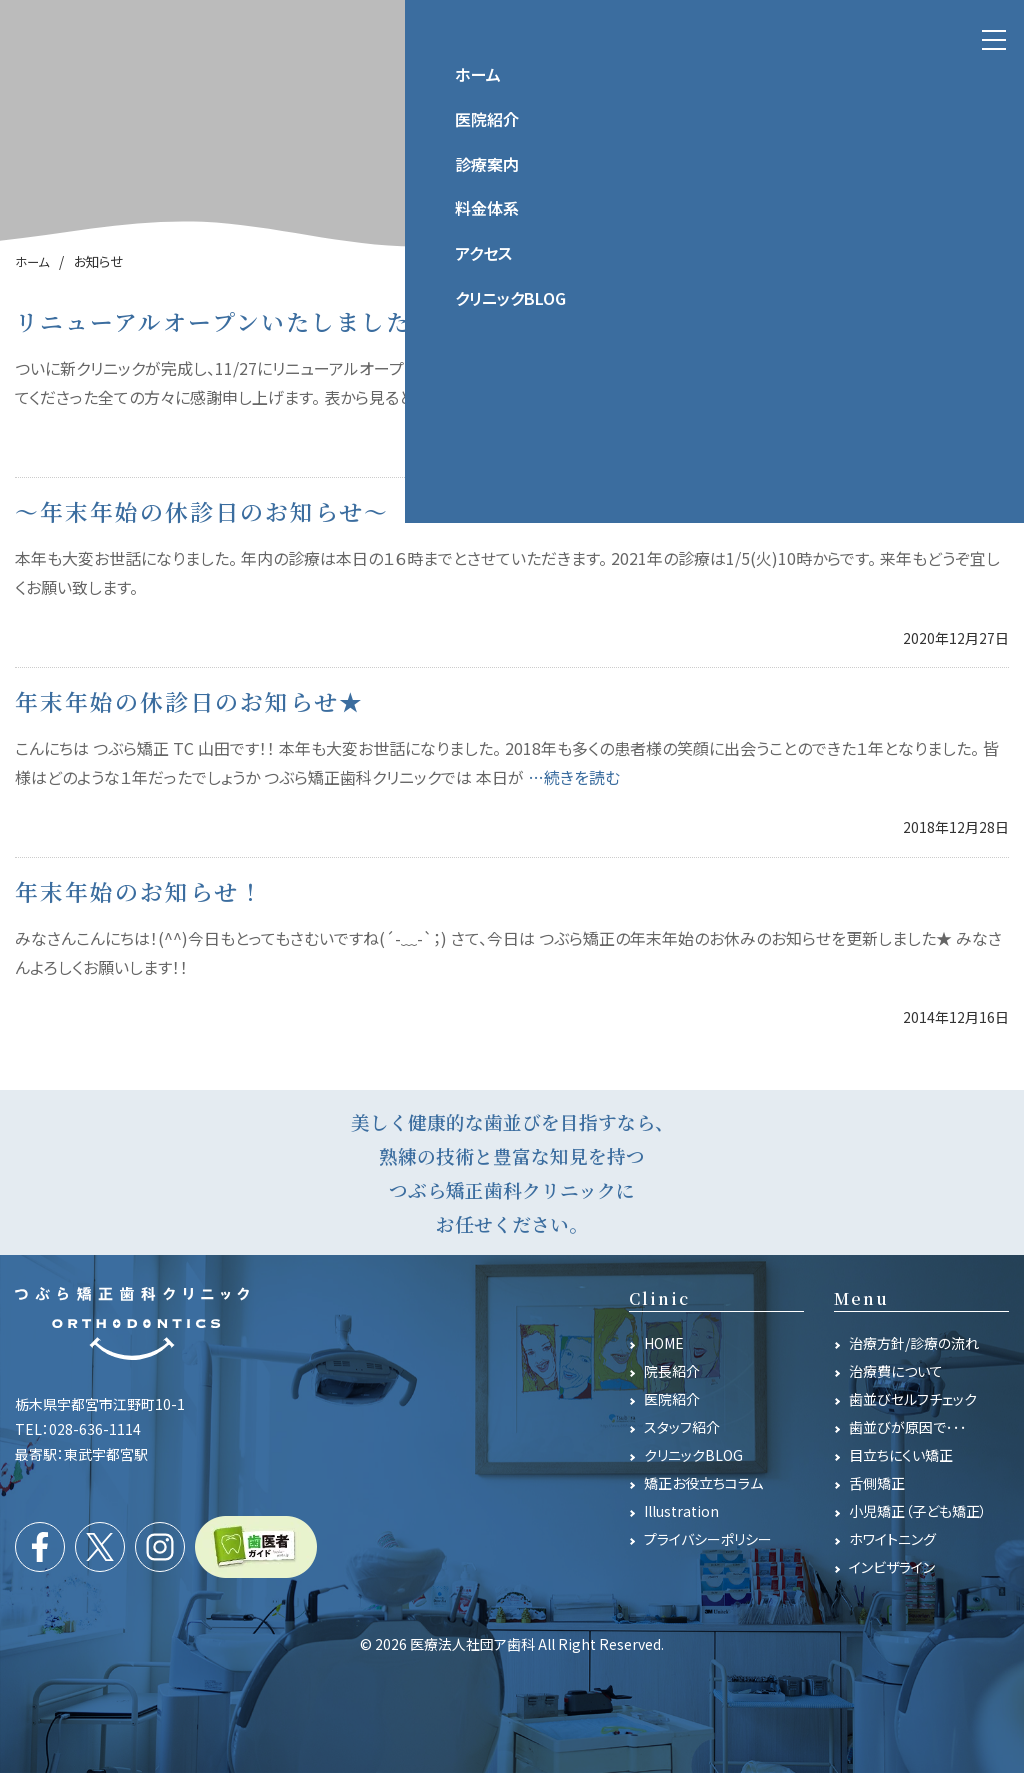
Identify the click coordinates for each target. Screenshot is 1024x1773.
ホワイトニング (892, 1539)
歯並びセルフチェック (913, 1399)
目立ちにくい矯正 (901, 1455)
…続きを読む (617, 397)
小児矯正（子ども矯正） (918, 1511)
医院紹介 (672, 1399)
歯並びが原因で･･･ (908, 1427)
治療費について (896, 1371)
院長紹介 (672, 1371)
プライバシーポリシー (708, 1539)
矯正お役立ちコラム (703, 1483)
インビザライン (892, 1567)
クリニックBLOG (693, 1455)
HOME (664, 1343)
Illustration (681, 1511)
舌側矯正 (877, 1483)
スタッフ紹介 (682, 1427)
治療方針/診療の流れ (914, 1343)
